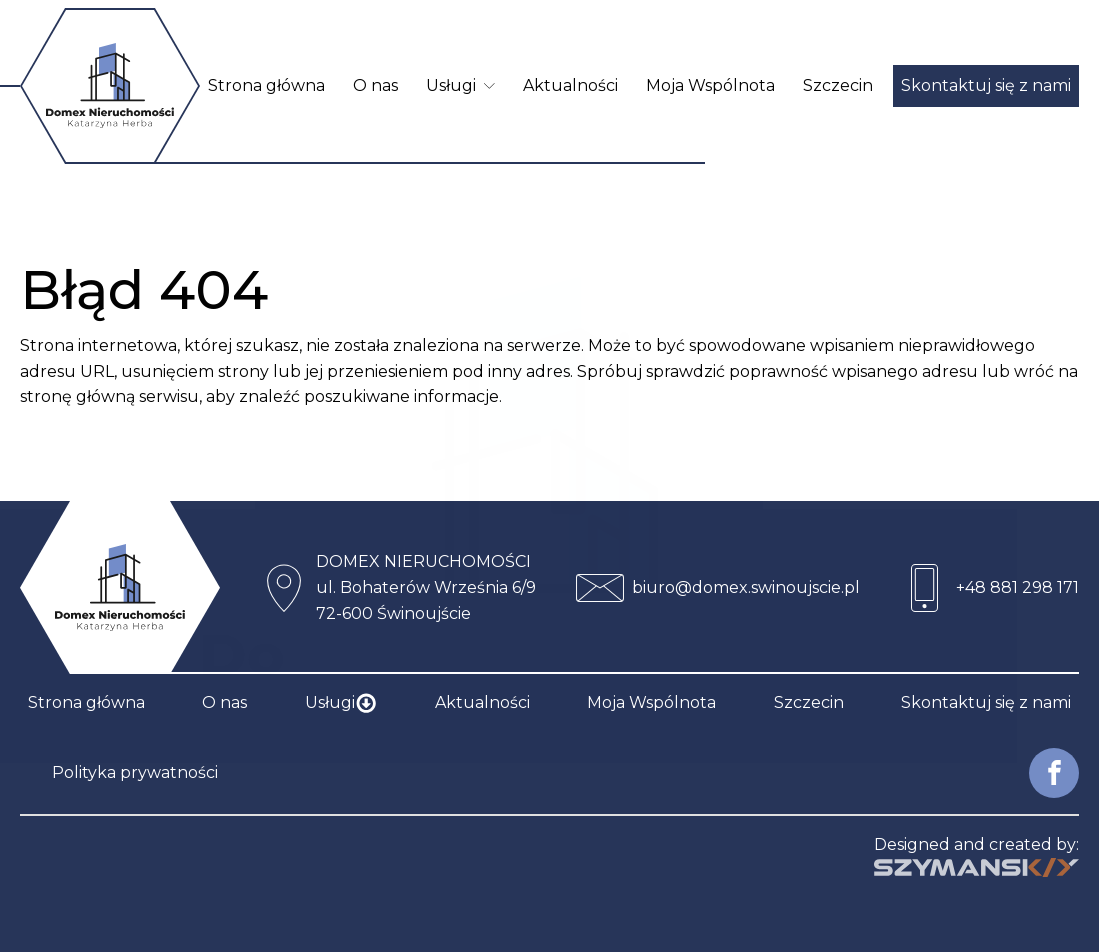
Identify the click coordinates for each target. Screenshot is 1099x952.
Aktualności (570, 85)
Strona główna (266, 85)
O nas (375, 85)
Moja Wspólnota (710, 85)
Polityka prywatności (135, 772)
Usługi (460, 85)
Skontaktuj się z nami (986, 85)
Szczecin (838, 85)
